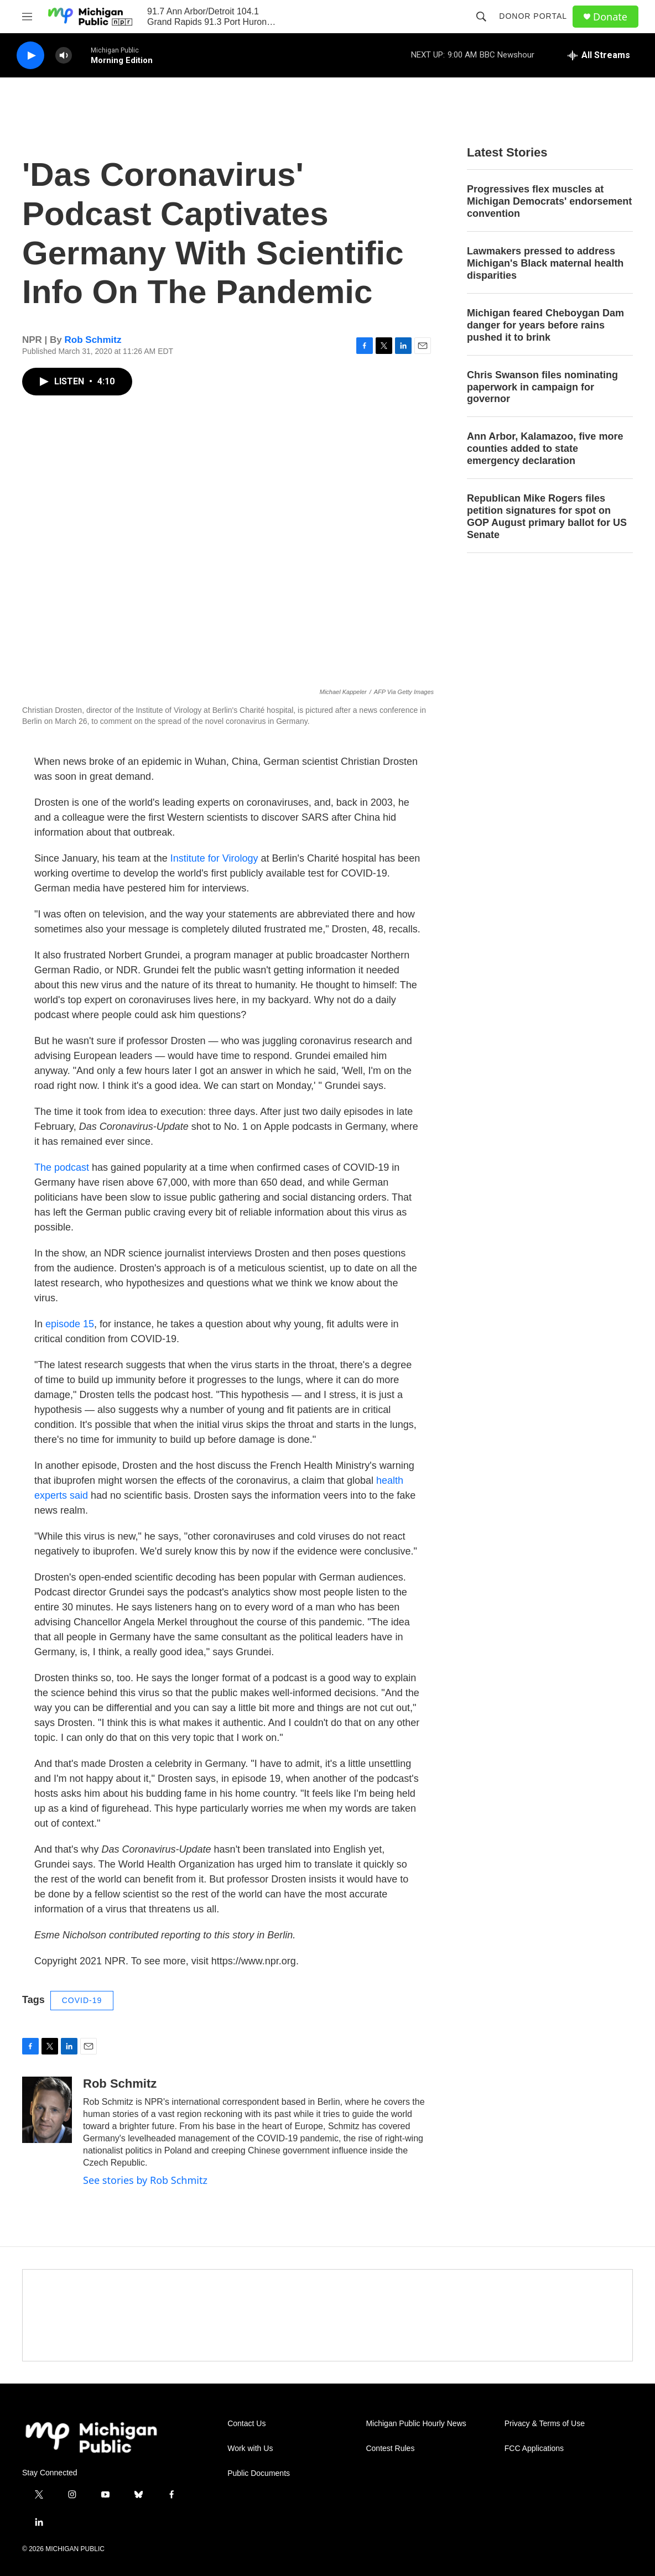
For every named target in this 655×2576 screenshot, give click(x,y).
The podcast (61, 1167)
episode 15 (69, 1323)
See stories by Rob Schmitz (145, 2180)
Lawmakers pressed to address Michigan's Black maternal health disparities (545, 263)
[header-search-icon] (481, 17)
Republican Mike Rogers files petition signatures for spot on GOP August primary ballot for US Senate (547, 516)
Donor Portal (533, 16)
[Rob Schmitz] (47, 2110)
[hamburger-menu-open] (27, 17)
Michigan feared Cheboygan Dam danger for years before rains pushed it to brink (545, 325)
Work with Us (250, 2448)
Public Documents (258, 2473)
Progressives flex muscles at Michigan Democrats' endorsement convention (549, 201)
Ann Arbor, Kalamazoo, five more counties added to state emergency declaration (545, 448)
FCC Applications (534, 2448)
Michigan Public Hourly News (416, 2423)
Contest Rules (390, 2448)
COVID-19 (82, 2000)
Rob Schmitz (93, 340)
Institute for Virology (214, 858)
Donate (610, 17)
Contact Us (246, 2423)
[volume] (63, 55)
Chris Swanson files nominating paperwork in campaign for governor (542, 387)
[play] (30, 55)
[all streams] (598, 55)
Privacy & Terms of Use (545, 2423)
